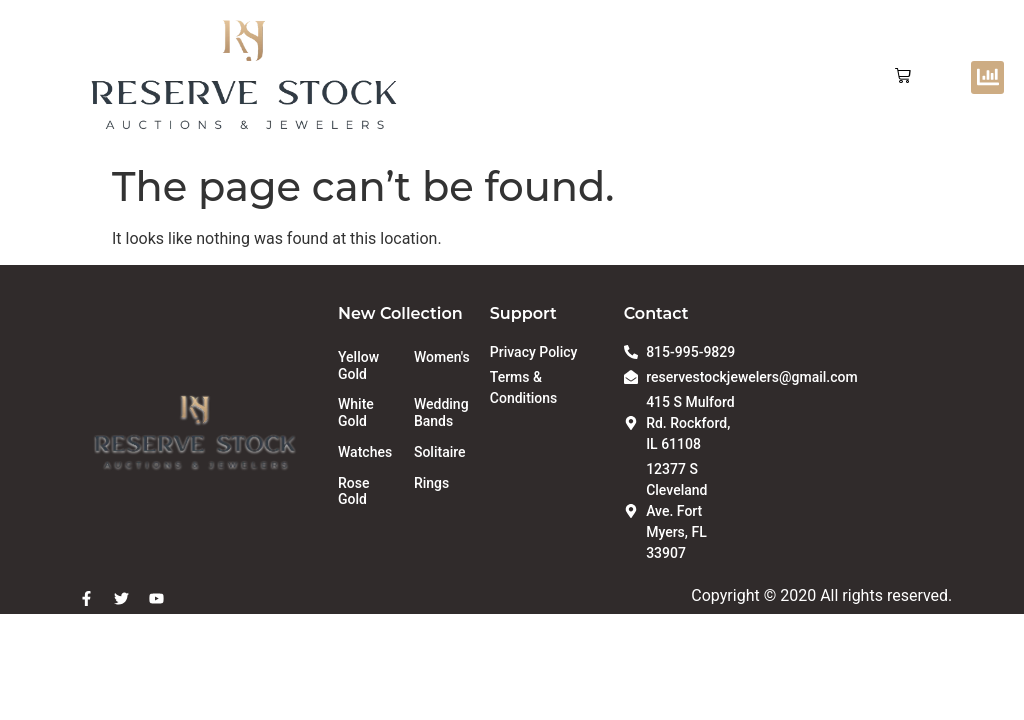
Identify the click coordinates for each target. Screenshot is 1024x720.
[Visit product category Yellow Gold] (366, 366)
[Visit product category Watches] (366, 452)
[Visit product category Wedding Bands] (442, 413)
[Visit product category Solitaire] (442, 452)
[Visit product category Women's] (442, 357)
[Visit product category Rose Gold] (366, 492)
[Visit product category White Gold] (366, 413)
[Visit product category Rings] (442, 483)
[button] (903, 77)
